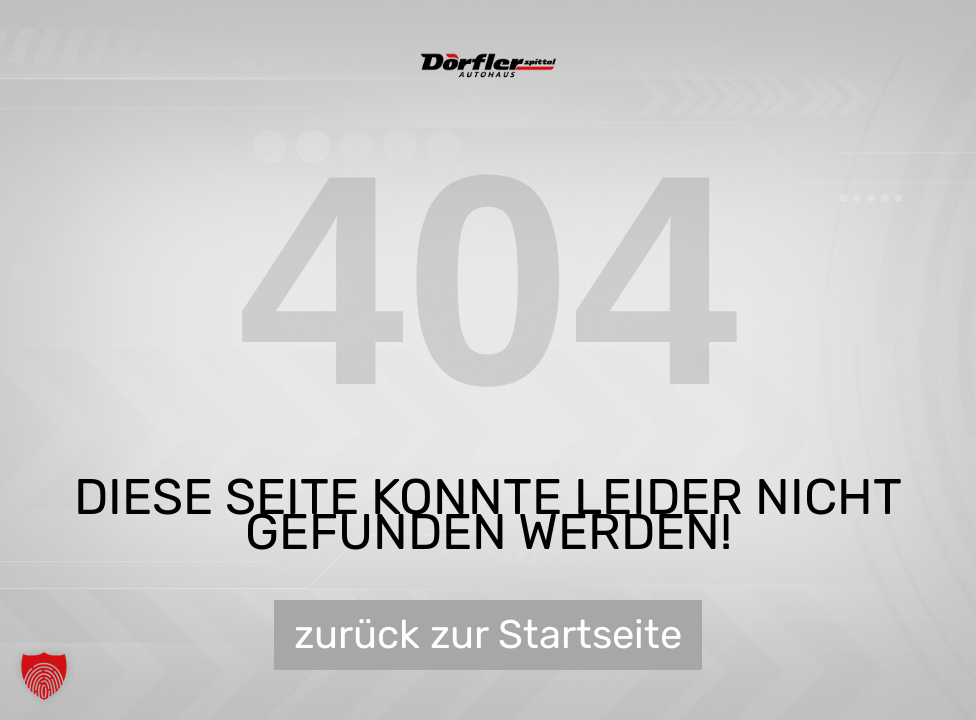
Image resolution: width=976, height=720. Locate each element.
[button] (44, 676)
